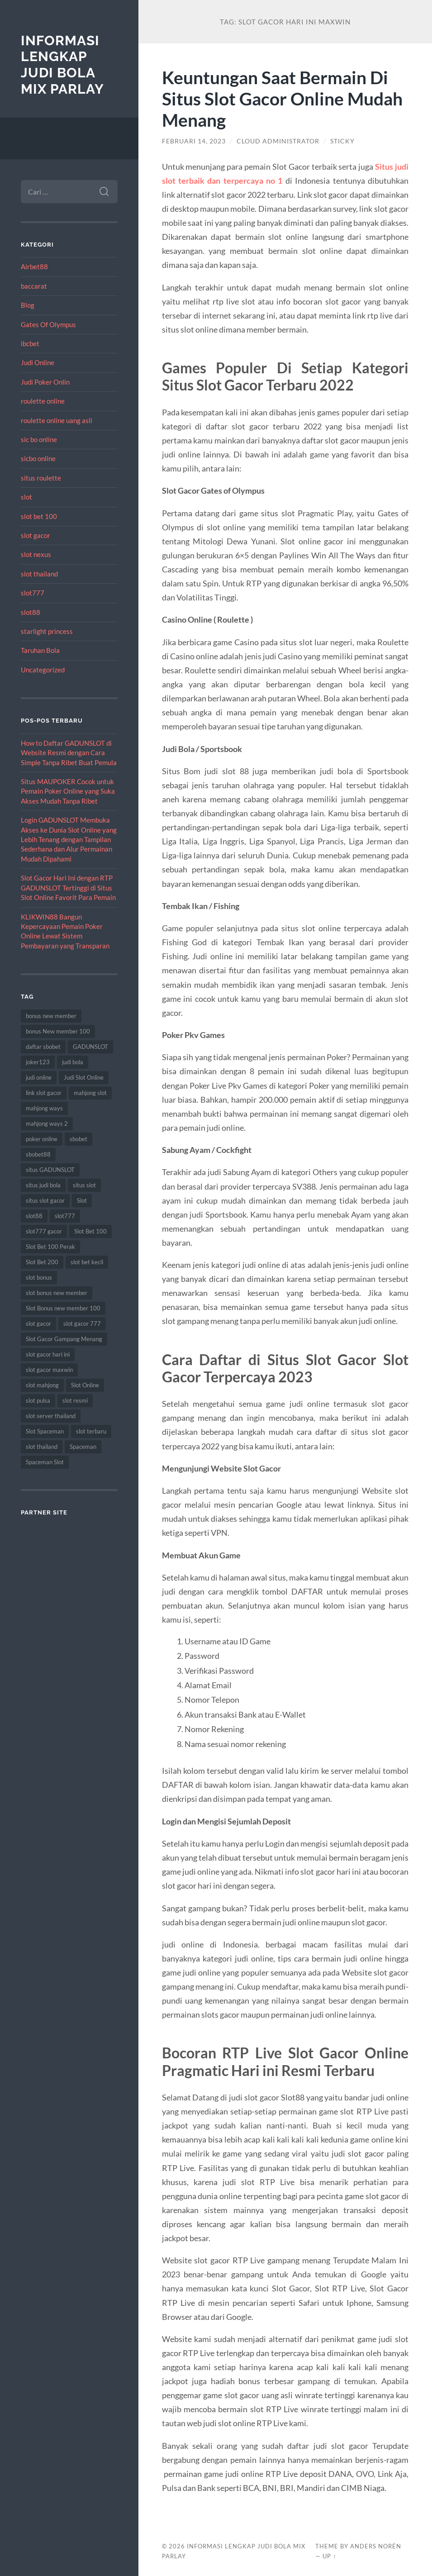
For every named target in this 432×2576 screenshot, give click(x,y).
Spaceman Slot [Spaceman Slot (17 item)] (45, 1462)
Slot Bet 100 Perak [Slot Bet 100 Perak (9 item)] (50, 1246)
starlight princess (47, 631)
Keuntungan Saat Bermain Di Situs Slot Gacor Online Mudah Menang (282, 98)
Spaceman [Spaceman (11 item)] (83, 1446)
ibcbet (30, 343)
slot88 (30, 612)
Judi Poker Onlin (45, 382)
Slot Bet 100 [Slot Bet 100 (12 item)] (90, 1231)
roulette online (43, 401)
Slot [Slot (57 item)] (82, 1200)
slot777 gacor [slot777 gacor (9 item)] (44, 1231)
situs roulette (41, 478)
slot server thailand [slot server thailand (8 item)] (51, 1415)
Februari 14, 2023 (194, 141)
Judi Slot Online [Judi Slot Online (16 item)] (84, 1077)
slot (26, 497)
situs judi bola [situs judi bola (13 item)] (43, 1185)
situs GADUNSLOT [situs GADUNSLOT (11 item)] (50, 1169)
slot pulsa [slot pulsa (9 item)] (38, 1400)
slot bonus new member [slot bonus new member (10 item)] (56, 1292)
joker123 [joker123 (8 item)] (38, 1062)
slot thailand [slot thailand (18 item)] (41, 1446)
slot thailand (39, 574)
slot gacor (35, 535)
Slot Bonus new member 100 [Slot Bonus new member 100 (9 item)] (63, 1308)
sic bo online (39, 439)
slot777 (32, 593)
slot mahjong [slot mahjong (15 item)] (42, 1385)
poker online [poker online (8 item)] (41, 1139)
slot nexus (36, 554)
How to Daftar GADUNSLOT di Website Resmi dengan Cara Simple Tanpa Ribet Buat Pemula (69, 753)
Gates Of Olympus (48, 324)
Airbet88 (34, 266)
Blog (27, 305)
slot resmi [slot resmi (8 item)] (75, 1400)
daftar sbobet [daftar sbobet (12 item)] (43, 1046)
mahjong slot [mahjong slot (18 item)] (90, 1092)
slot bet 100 (39, 516)
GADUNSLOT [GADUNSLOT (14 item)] (90, 1046)
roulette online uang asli (56, 420)
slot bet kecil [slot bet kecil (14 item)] (87, 1262)
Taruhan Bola (40, 650)
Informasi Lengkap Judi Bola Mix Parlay (62, 65)
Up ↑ (329, 2556)
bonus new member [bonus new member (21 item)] (51, 1015)
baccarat (34, 286)
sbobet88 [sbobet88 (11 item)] (38, 1154)
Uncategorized (43, 670)
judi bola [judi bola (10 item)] (72, 1062)
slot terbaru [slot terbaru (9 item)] (91, 1431)
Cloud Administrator (278, 141)
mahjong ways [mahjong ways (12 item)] (44, 1108)
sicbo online (38, 458)
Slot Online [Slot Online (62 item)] (85, 1385)
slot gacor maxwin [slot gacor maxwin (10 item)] (49, 1369)
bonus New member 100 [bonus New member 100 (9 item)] (58, 1031)
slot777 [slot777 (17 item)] (65, 1215)
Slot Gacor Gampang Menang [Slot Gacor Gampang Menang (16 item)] (64, 1339)
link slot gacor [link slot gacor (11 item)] (44, 1092)
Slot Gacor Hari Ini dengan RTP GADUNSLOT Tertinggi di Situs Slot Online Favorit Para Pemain (68, 887)
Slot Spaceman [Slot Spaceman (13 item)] (45, 1431)
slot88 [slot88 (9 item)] (34, 1215)
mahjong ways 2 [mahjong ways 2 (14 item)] (47, 1123)
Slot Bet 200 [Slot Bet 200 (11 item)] (42, 1262)
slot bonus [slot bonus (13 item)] (39, 1277)
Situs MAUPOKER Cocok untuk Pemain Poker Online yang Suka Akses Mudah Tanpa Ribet (68, 791)
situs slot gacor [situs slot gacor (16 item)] (45, 1200)
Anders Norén (375, 2546)
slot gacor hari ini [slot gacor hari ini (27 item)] (48, 1354)
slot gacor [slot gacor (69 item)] (38, 1323)
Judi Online (37, 362)
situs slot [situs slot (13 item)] (84, 1185)
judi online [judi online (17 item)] (39, 1077)
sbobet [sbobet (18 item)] (78, 1139)
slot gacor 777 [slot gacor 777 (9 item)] (82, 1323)
